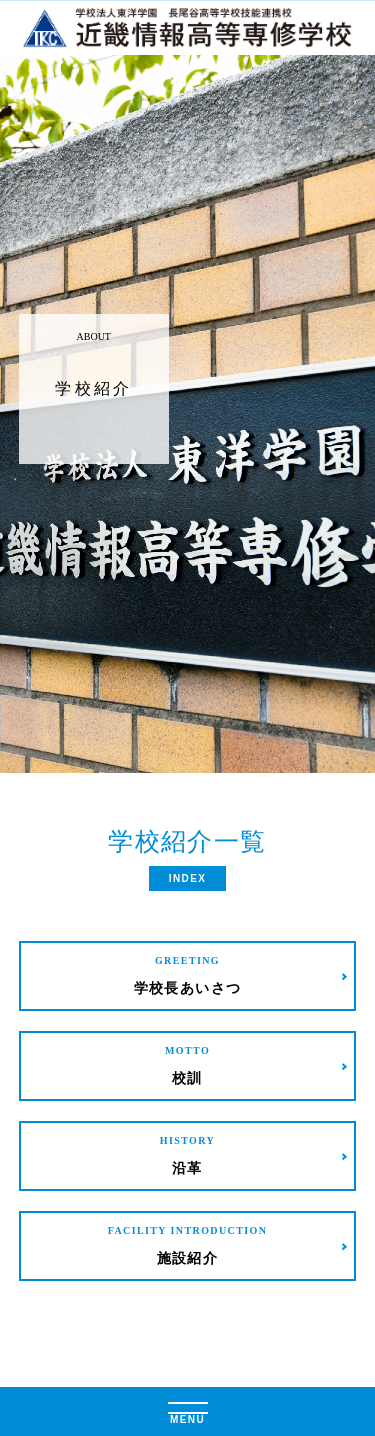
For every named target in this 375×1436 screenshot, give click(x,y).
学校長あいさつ (188, 974)
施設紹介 (188, 1244)
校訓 (188, 1064)
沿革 (188, 1154)
